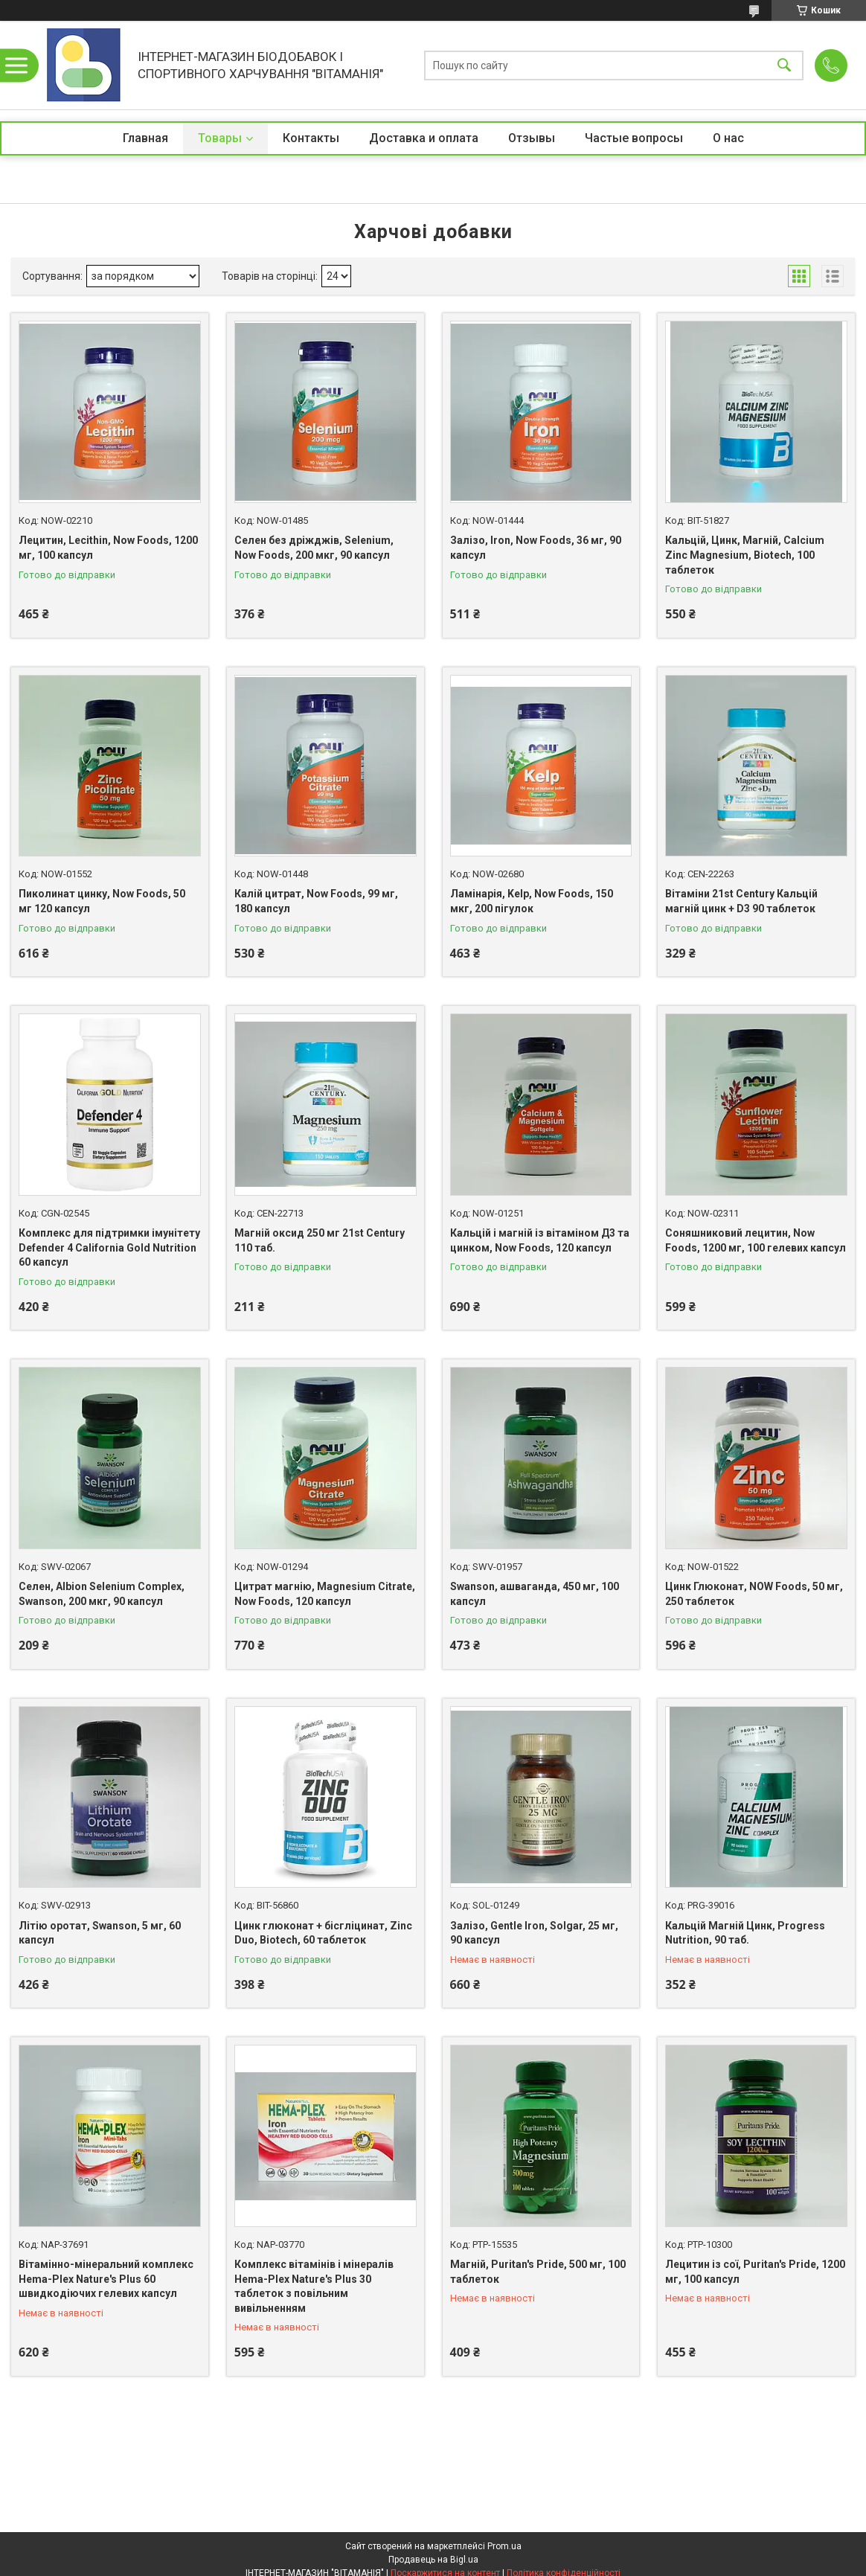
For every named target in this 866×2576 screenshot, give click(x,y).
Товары (220, 138)
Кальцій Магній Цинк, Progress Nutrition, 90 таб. (745, 1933)
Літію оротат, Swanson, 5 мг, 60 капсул (100, 1933)
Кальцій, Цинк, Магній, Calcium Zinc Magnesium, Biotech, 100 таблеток (744, 554)
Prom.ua (504, 2546)
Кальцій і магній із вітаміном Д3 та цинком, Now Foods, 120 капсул (539, 1240)
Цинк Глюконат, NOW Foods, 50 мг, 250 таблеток (754, 1593)
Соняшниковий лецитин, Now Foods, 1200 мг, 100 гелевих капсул (755, 1240)
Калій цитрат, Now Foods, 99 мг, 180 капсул (316, 901)
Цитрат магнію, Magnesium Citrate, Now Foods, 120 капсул (324, 1593)
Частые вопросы (634, 138)
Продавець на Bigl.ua (433, 2559)
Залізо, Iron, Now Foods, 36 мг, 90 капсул (535, 547)
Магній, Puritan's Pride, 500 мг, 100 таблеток (538, 2271)
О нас (728, 138)
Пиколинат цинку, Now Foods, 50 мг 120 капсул (102, 901)
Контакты (311, 138)
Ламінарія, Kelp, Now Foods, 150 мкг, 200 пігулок (531, 901)
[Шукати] (784, 65)
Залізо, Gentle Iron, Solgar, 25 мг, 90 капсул (534, 1933)
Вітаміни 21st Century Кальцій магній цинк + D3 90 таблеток (741, 901)
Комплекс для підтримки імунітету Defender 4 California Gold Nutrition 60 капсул (109, 1247)
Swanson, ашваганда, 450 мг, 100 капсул (534, 1593)
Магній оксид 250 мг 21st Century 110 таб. (319, 1240)
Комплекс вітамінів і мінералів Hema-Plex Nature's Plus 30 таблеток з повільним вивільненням (314, 2286)
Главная (145, 138)
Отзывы (531, 138)
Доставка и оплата (423, 138)
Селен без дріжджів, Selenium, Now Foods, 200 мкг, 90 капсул (314, 547)
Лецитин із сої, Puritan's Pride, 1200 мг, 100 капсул (755, 2271)
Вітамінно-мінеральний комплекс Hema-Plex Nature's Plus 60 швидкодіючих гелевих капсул (106, 2278)
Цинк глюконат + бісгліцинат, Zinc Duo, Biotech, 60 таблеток (323, 1933)
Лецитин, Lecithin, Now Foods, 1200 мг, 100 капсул (108, 547)
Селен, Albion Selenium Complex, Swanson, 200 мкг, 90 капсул (102, 1593)
